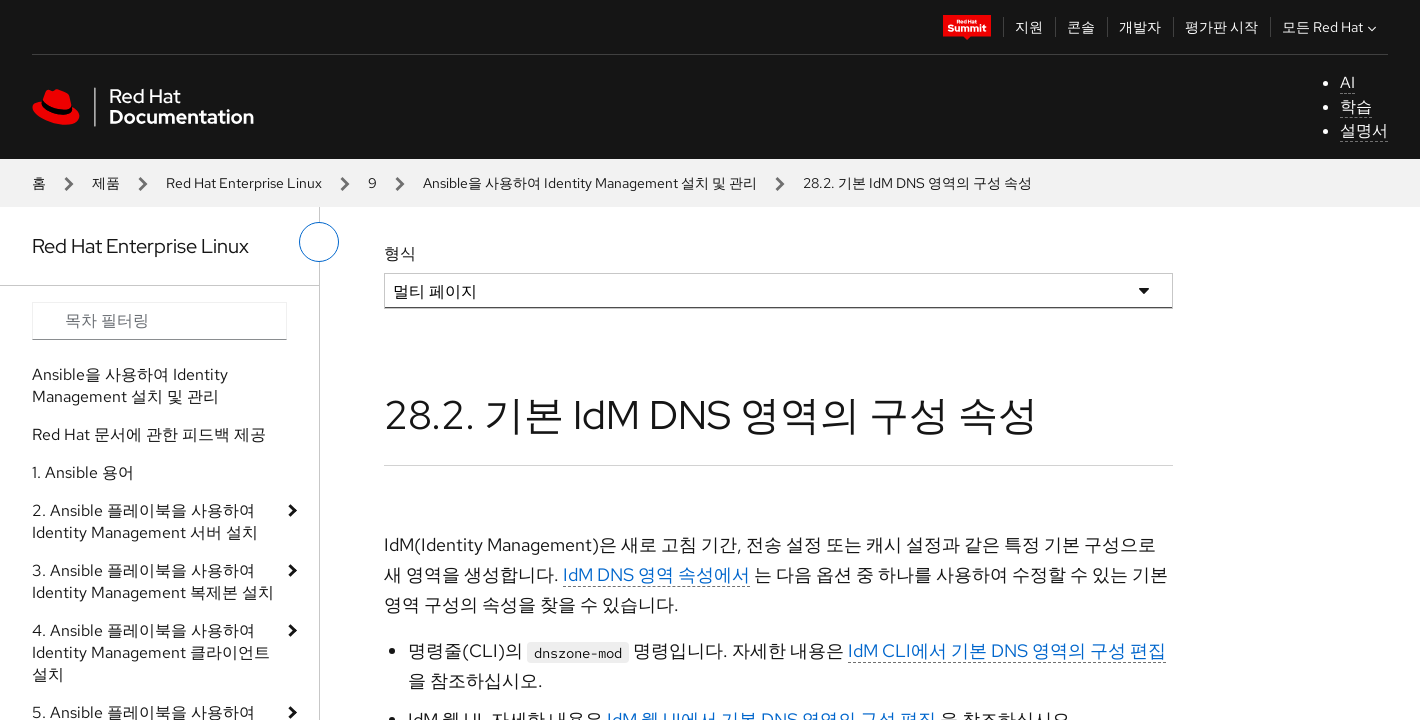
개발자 (1140, 27)
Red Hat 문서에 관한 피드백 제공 (149, 434)
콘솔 (1081, 27)
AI (1347, 82)
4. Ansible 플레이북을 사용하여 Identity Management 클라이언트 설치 (151, 652)
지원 (1029, 27)
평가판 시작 (1221, 27)
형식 (400, 253)
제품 (106, 183)
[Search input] (159, 321)
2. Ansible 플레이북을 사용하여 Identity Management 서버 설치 (145, 521)
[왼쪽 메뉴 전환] (319, 242)
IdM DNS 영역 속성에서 (656, 574)
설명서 (1364, 130)
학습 (1356, 106)
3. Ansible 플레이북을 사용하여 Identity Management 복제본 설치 (153, 581)
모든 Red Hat (1331, 27)
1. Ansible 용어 (83, 472)
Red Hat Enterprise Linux (244, 183)
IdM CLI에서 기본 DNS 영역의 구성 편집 (1007, 650)
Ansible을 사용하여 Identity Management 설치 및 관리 (590, 183)
